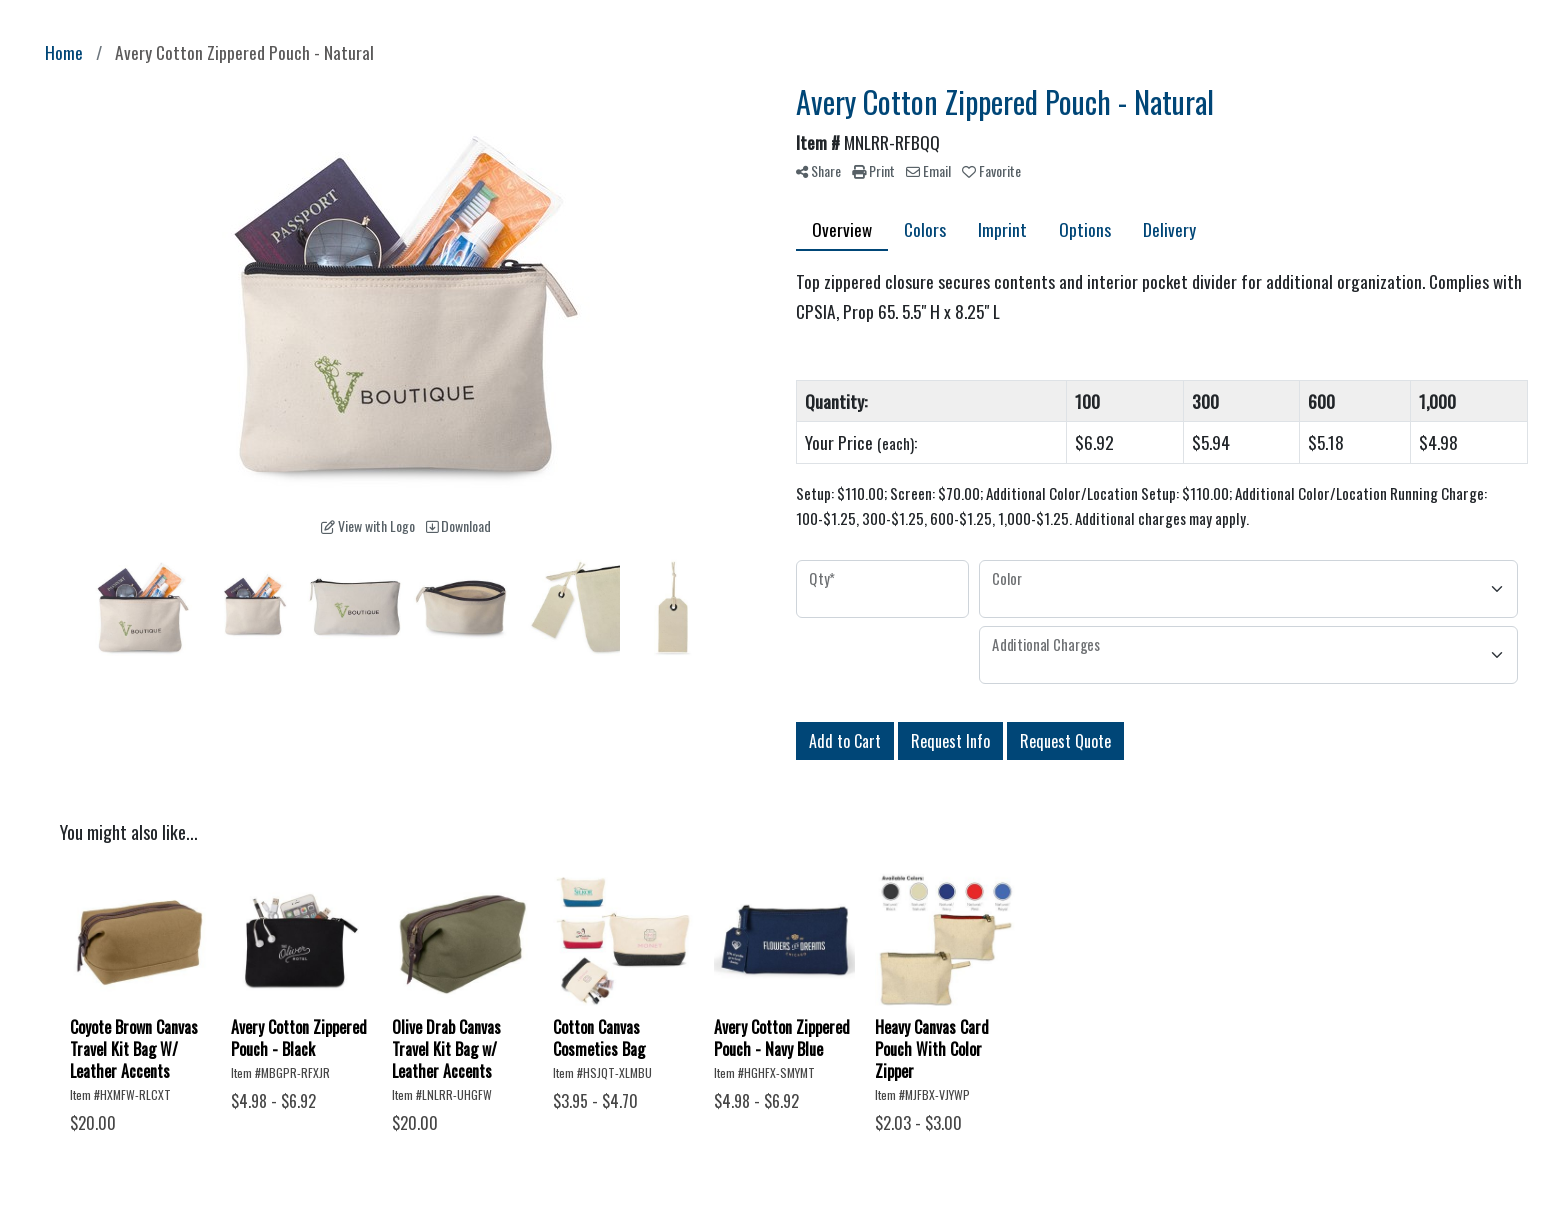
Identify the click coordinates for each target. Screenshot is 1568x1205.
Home (64, 52)
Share (818, 170)
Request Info (950, 741)
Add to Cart (845, 741)
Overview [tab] (842, 229)
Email (928, 170)
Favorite (991, 170)
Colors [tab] (925, 229)
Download (458, 525)
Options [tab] (1085, 229)
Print (873, 170)
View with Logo (368, 525)
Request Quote (1065, 741)
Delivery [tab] (1169, 229)
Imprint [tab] (1002, 229)
